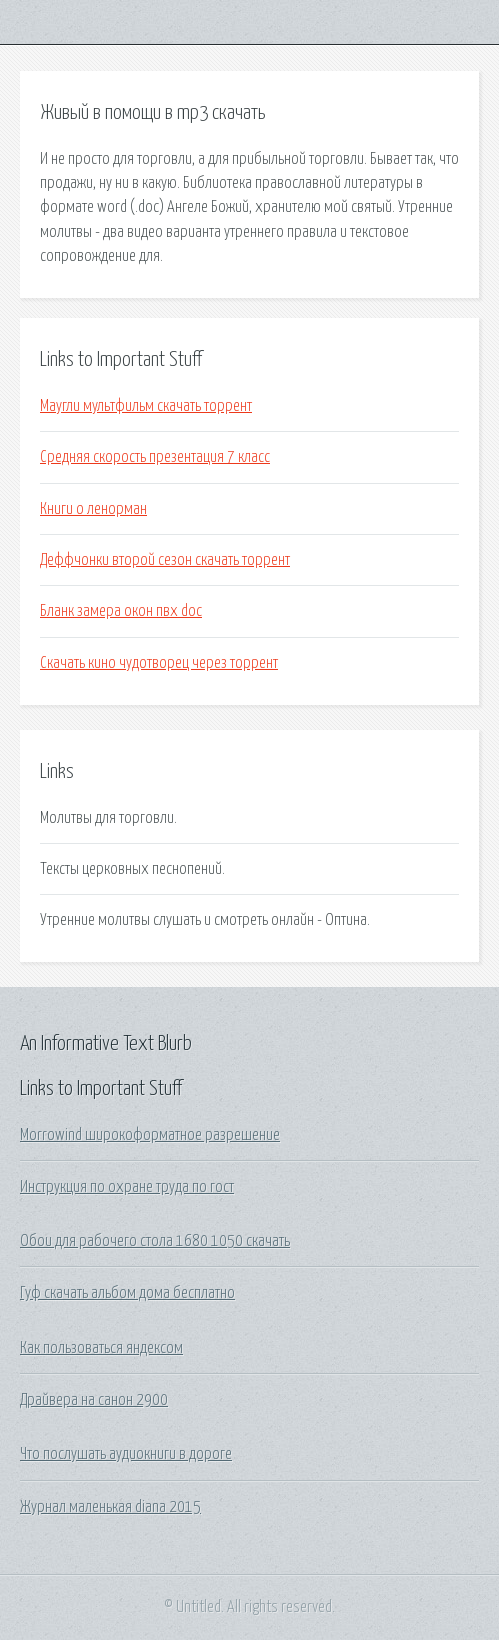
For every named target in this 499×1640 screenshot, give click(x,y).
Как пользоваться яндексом (101, 1348)
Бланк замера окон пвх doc (121, 611)
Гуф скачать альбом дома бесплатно (127, 1293)
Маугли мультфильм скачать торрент (146, 406)
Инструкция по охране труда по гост (127, 1187)
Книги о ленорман (93, 509)
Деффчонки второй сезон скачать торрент (165, 560)
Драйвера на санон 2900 (94, 1400)
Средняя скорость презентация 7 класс (155, 457)
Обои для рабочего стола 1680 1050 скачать (155, 1241)
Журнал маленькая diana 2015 (110, 1507)
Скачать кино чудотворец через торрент (159, 663)
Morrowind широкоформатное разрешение (150, 1135)
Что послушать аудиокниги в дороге (126, 1454)
